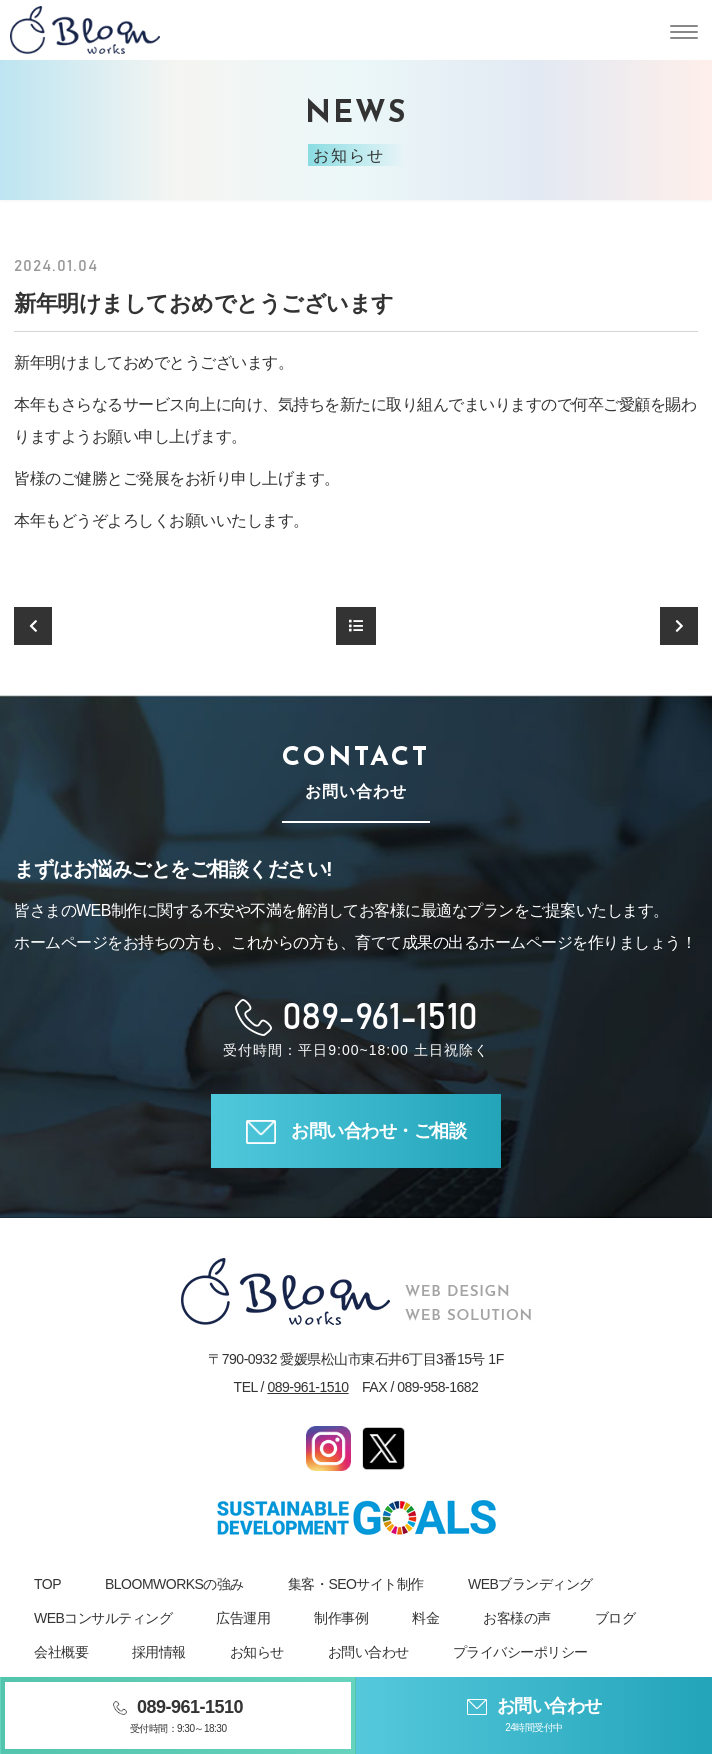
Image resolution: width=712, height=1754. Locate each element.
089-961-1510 (307, 1387)
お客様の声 (517, 1618)
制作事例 (341, 1618)
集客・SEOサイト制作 (356, 1584)
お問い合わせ (368, 1652)
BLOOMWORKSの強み (174, 1584)
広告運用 (243, 1618)
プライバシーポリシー (520, 1652)
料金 (425, 1618)
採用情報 (159, 1652)
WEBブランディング (530, 1584)
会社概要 (61, 1652)
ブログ (615, 1618)
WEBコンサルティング (103, 1618)
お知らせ (257, 1652)
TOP (47, 1584)
